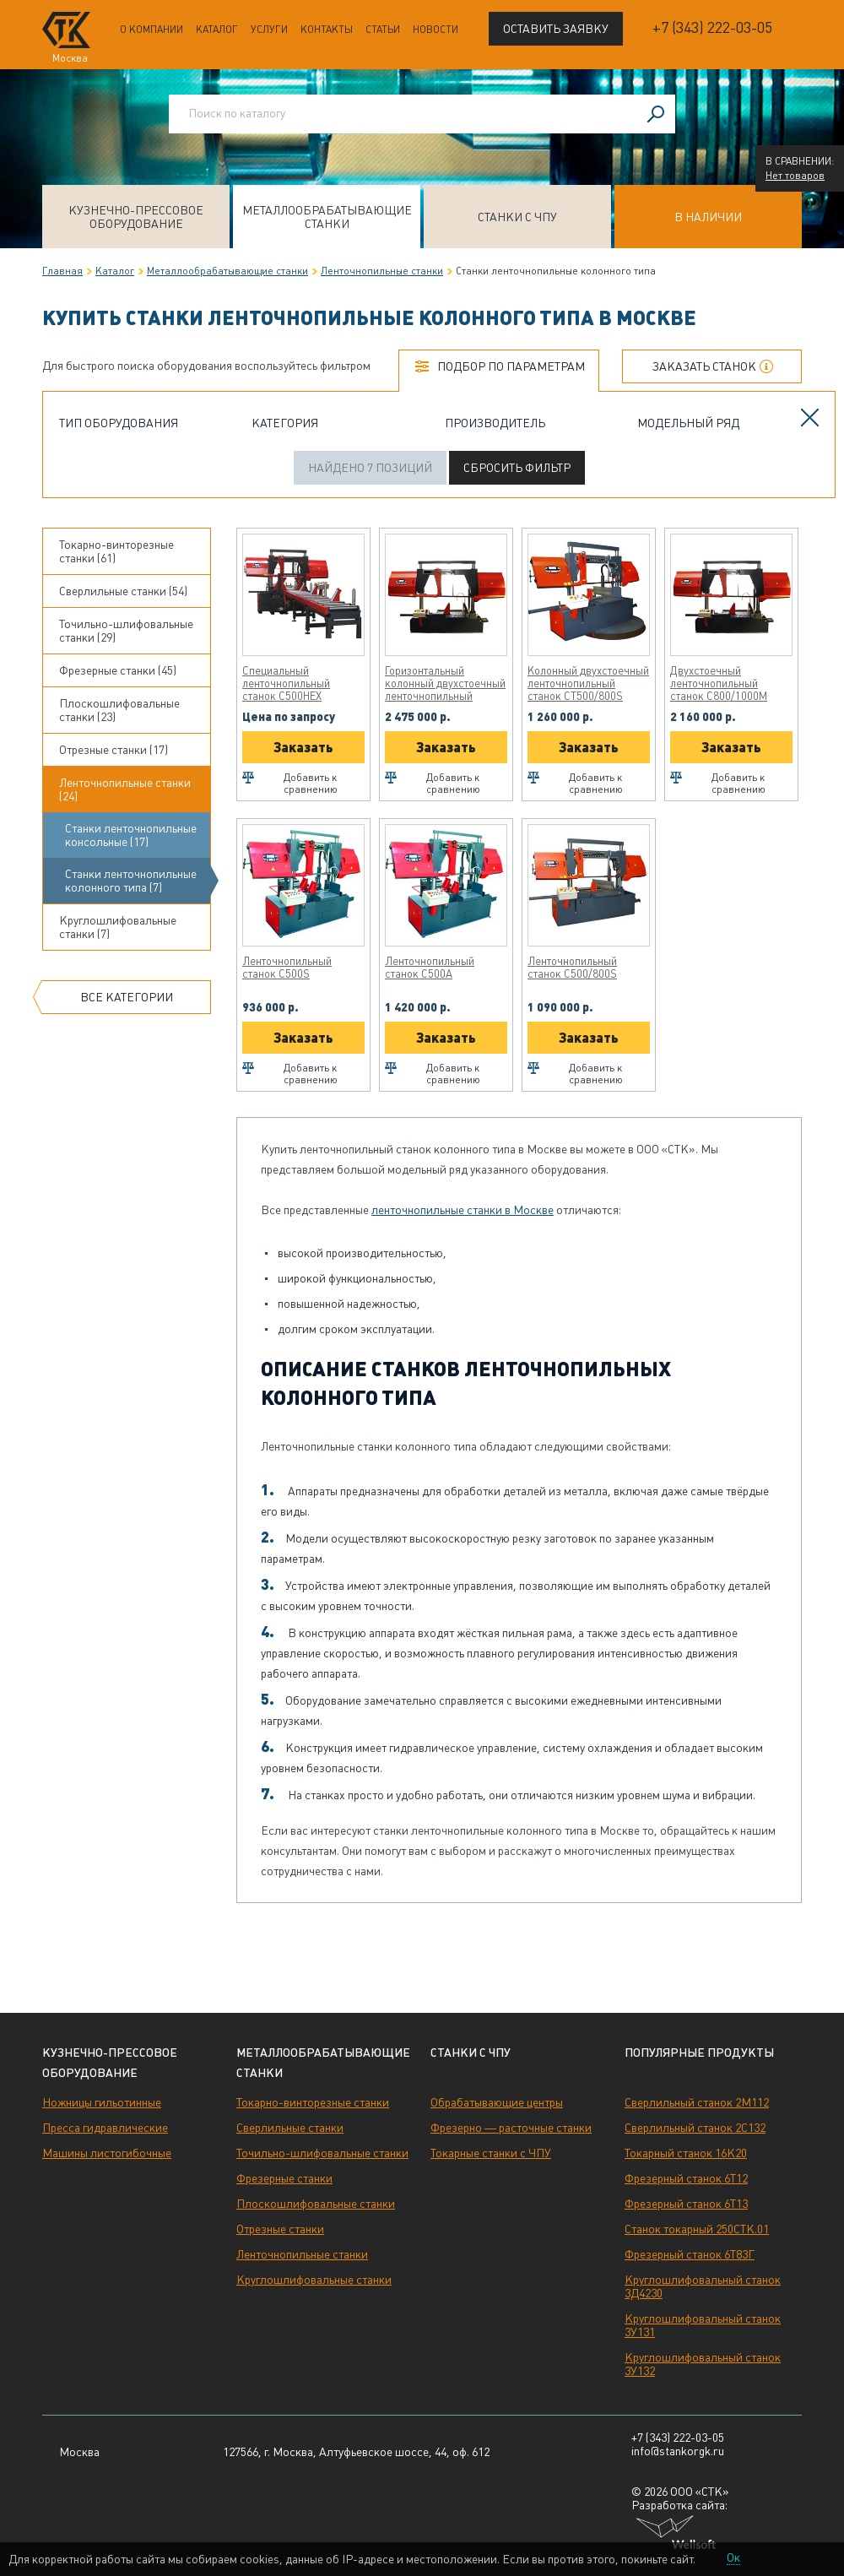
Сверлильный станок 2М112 (697, 2102)
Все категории (126, 997)
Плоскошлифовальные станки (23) (119, 710)
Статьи (382, 29)
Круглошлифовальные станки (314, 2279)
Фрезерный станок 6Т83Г (690, 2254)
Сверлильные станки (290, 2127)
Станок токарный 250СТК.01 (697, 2229)
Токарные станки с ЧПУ (490, 2153)
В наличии (708, 217)
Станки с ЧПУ (517, 217)
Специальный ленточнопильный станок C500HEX (286, 683)
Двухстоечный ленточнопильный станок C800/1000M (718, 683)
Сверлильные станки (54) (123, 591)
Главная (62, 271)
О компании (151, 29)
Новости (435, 29)
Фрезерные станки (284, 2178)
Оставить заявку (556, 28)
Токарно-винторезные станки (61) (116, 551)
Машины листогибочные (106, 2153)
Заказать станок (704, 366)
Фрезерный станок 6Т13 (686, 2203)
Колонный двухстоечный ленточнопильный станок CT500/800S (588, 683)
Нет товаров (795, 176)
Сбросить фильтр (517, 468)
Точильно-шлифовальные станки (322, 2153)
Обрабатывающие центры (496, 2102)
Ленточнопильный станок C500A (429, 967)
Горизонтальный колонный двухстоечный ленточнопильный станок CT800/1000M (445, 683)
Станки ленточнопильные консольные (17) (131, 835)
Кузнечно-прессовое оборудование (135, 216)
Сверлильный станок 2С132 (695, 2127)
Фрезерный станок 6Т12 (686, 2178)
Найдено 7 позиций (370, 468)
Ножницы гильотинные (101, 2102)
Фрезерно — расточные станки (511, 2127)
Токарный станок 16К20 (686, 2153)
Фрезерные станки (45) (117, 670)
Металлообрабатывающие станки (327, 216)
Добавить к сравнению (311, 783)
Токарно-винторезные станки (312, 2102)
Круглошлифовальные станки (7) (117, 927)
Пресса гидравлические (105, 2127)
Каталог (217, 29)
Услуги (269, 29)
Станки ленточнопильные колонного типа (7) (131, 880)
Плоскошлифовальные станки (315, 2203)
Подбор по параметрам (511, 366)
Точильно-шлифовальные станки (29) (126, 630)
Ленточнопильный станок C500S (287, 967)
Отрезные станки (280, 2229)
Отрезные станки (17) (113, 750)
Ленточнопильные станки (382, 271)
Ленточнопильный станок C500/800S (572, 967)
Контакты (326, 29)
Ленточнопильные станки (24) (125, 789)
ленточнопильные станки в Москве (462, 1210)
